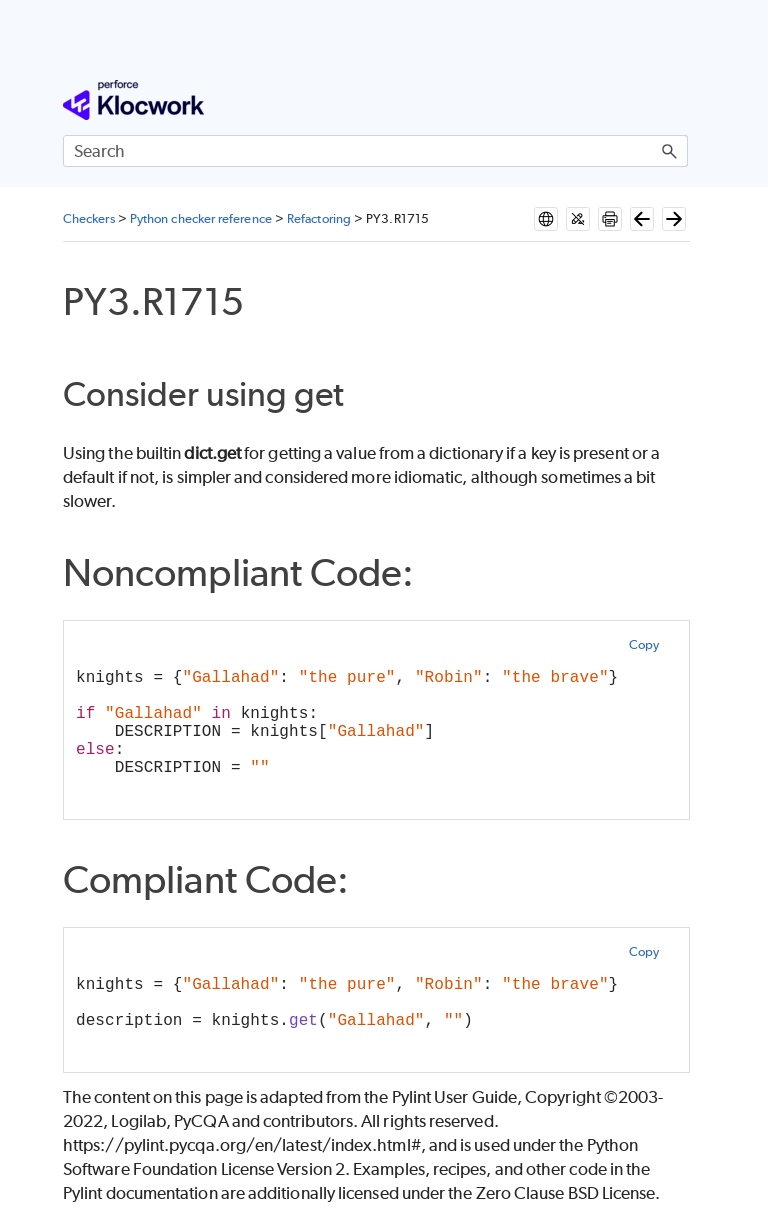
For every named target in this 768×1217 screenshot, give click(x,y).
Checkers (89, 218)
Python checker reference (201, 218)
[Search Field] (375, 151)
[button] (670, 151)
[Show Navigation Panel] (677, 100)
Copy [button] (644, 644)
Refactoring (319, 218)
